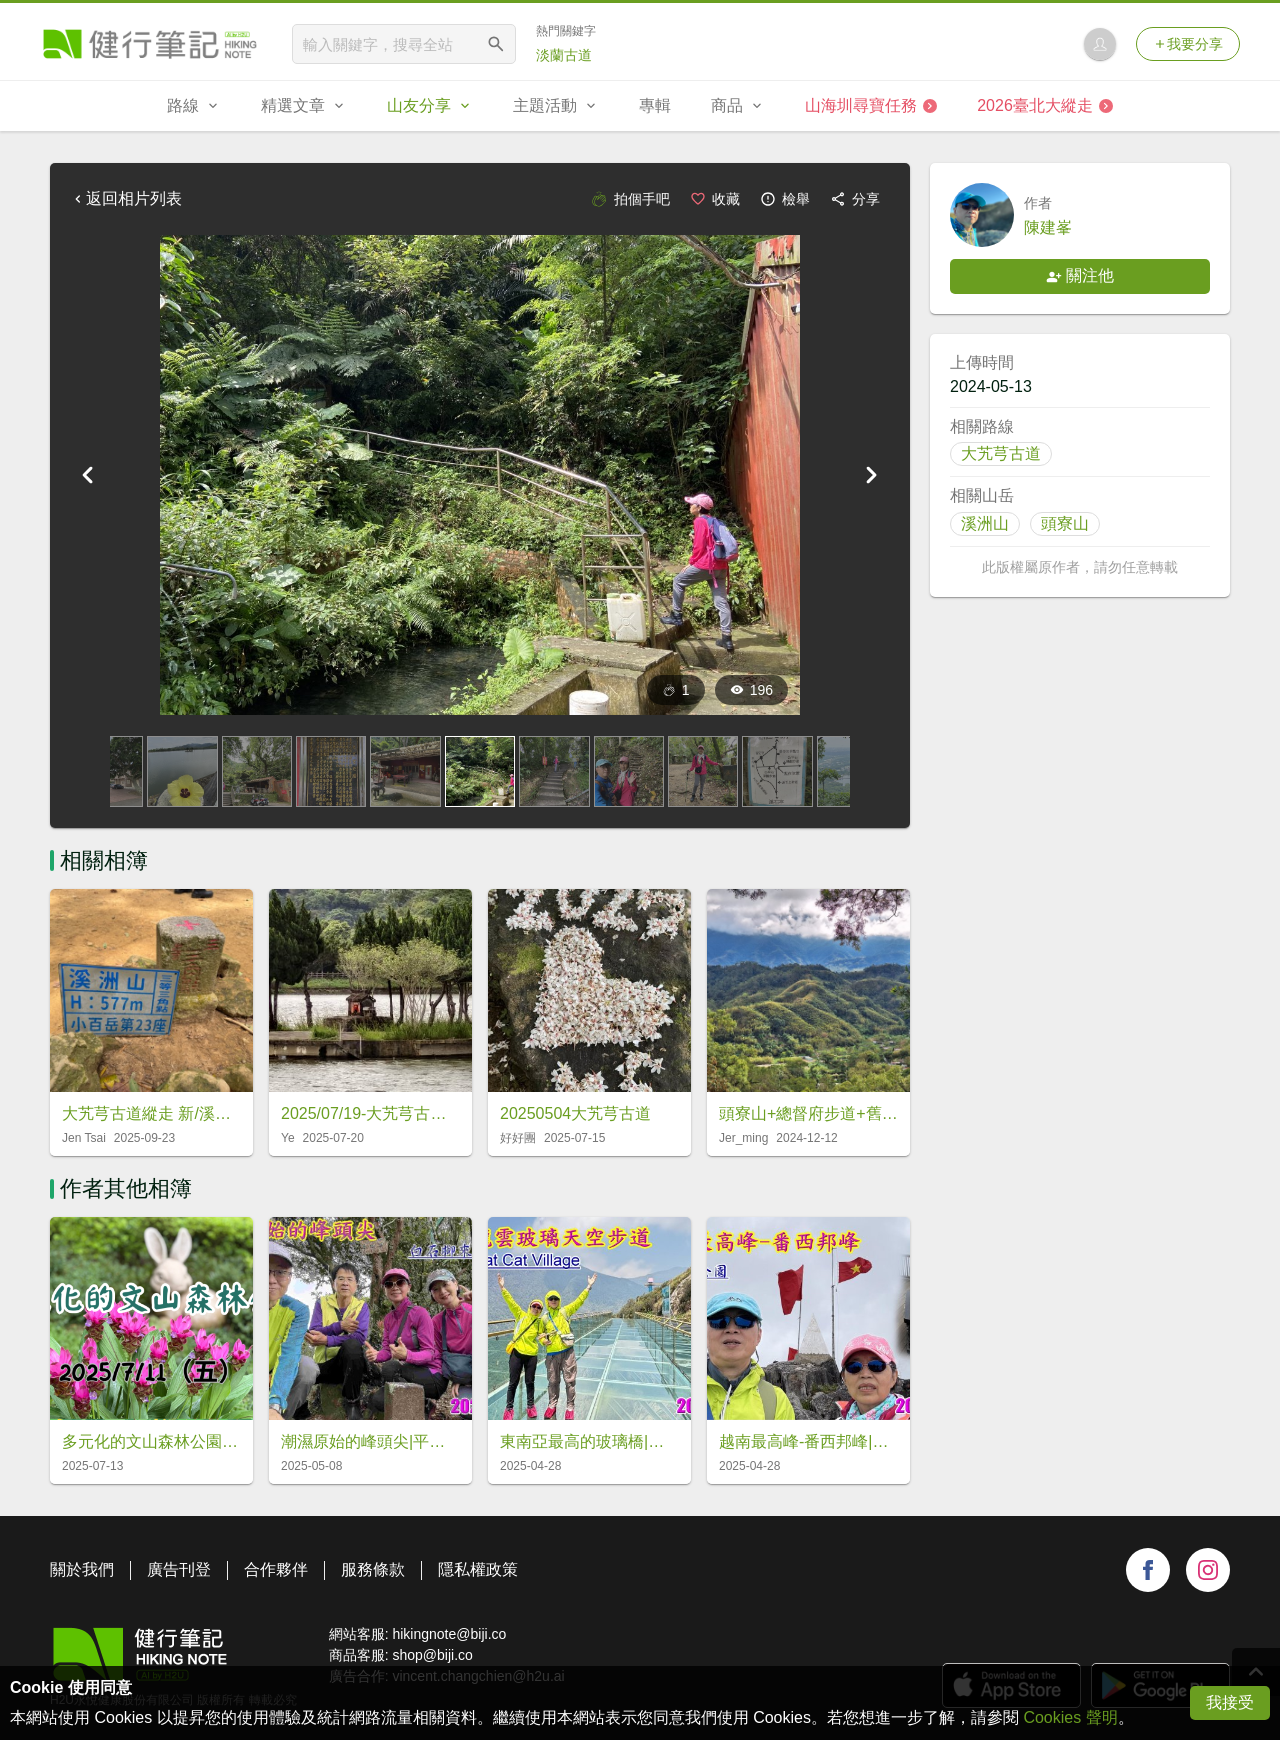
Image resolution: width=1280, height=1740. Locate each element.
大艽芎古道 (1001, 453)
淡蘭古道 (564, 55)
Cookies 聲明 (1070, 1717)
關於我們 (82, 1569)
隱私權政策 (478, 1569)
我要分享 (1188, 44)
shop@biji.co (432, 1655)
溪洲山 (985, 523)
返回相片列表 (126, 198)
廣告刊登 (179, 1569)
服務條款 (373, 1569)
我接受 (1230, 1702)
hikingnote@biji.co (449, 1634)
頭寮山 (1065, 523)
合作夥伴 (276, 1569)
